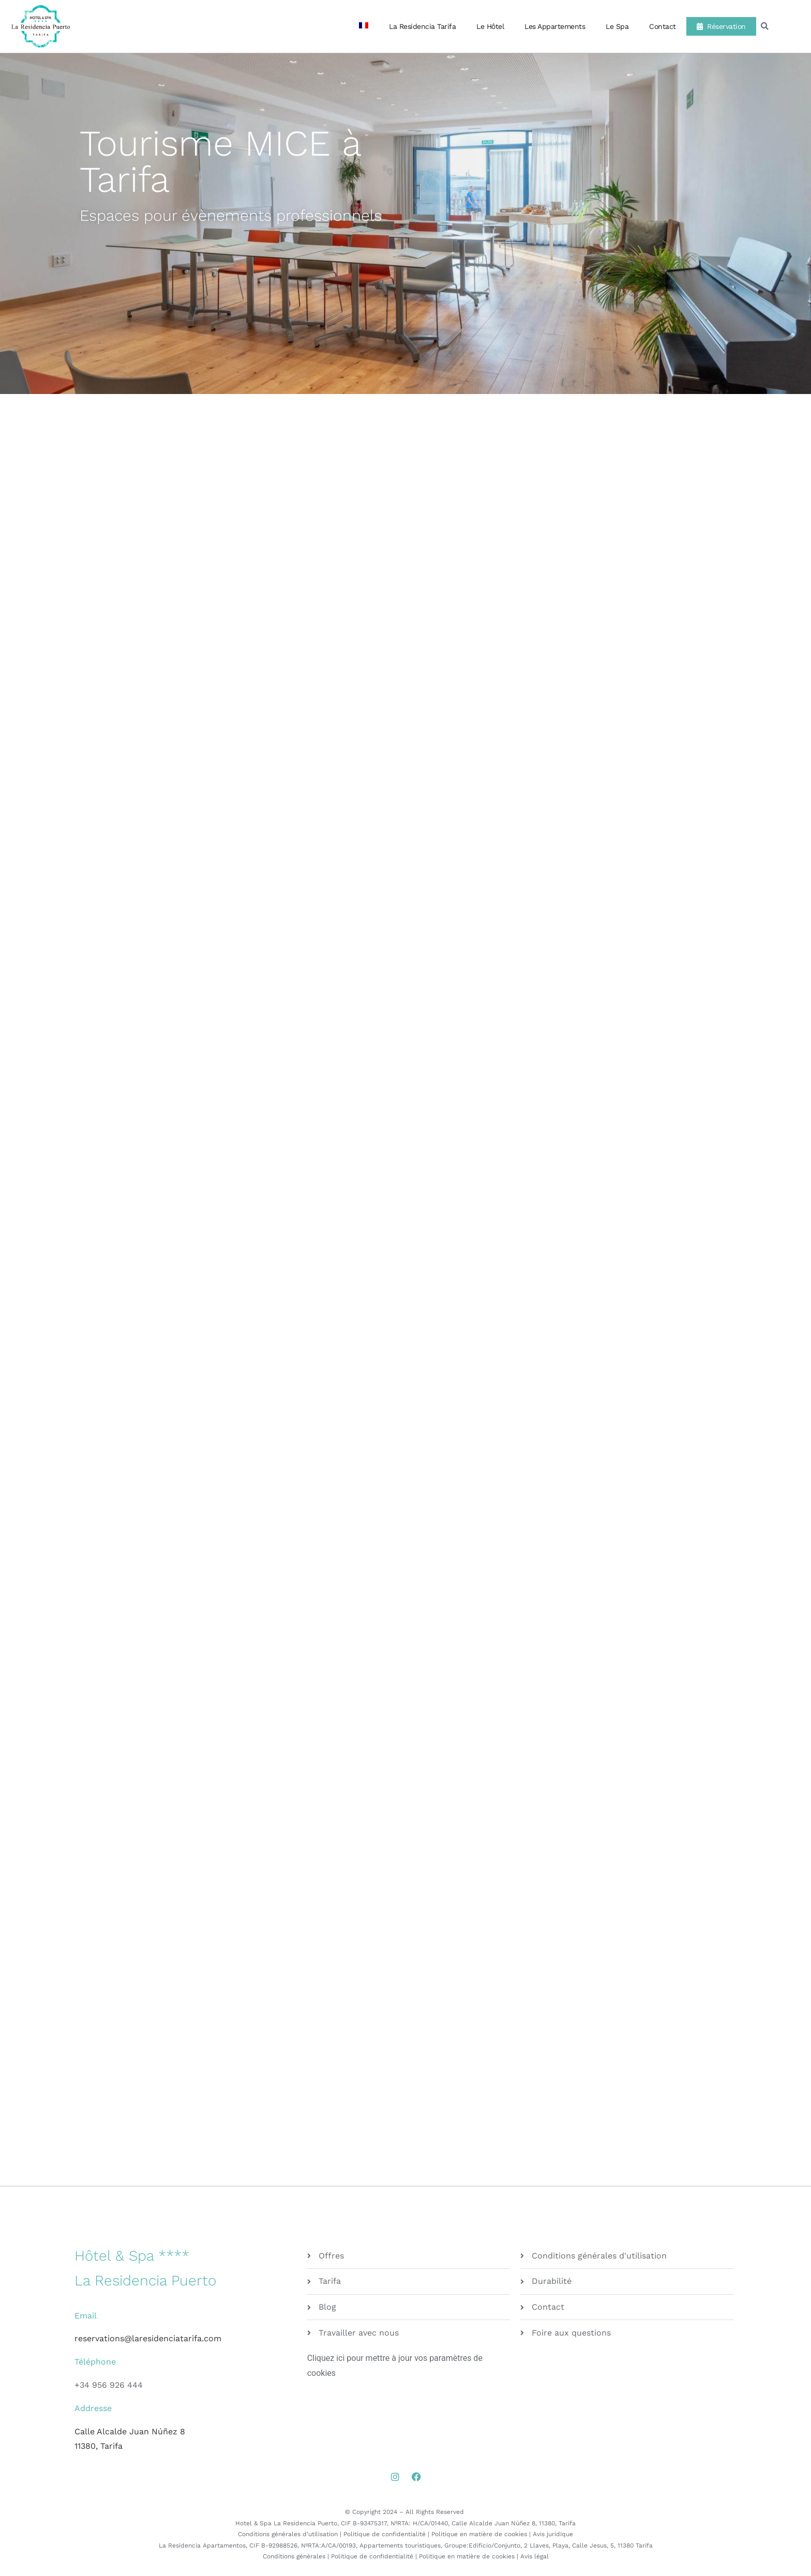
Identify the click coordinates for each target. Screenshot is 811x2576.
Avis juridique (553, 2534)
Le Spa (617, 26)
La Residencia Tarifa (422, 26)
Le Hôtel (490, 26)
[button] (764, 26)
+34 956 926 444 (108, 2385)
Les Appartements (554, 26)
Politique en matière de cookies (479, 2534)
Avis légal (534, 2556)
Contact (662, 26)
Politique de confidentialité (384, 2534)
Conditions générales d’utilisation (288, 2534)
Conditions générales (294, 2556)
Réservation (721, 26)
